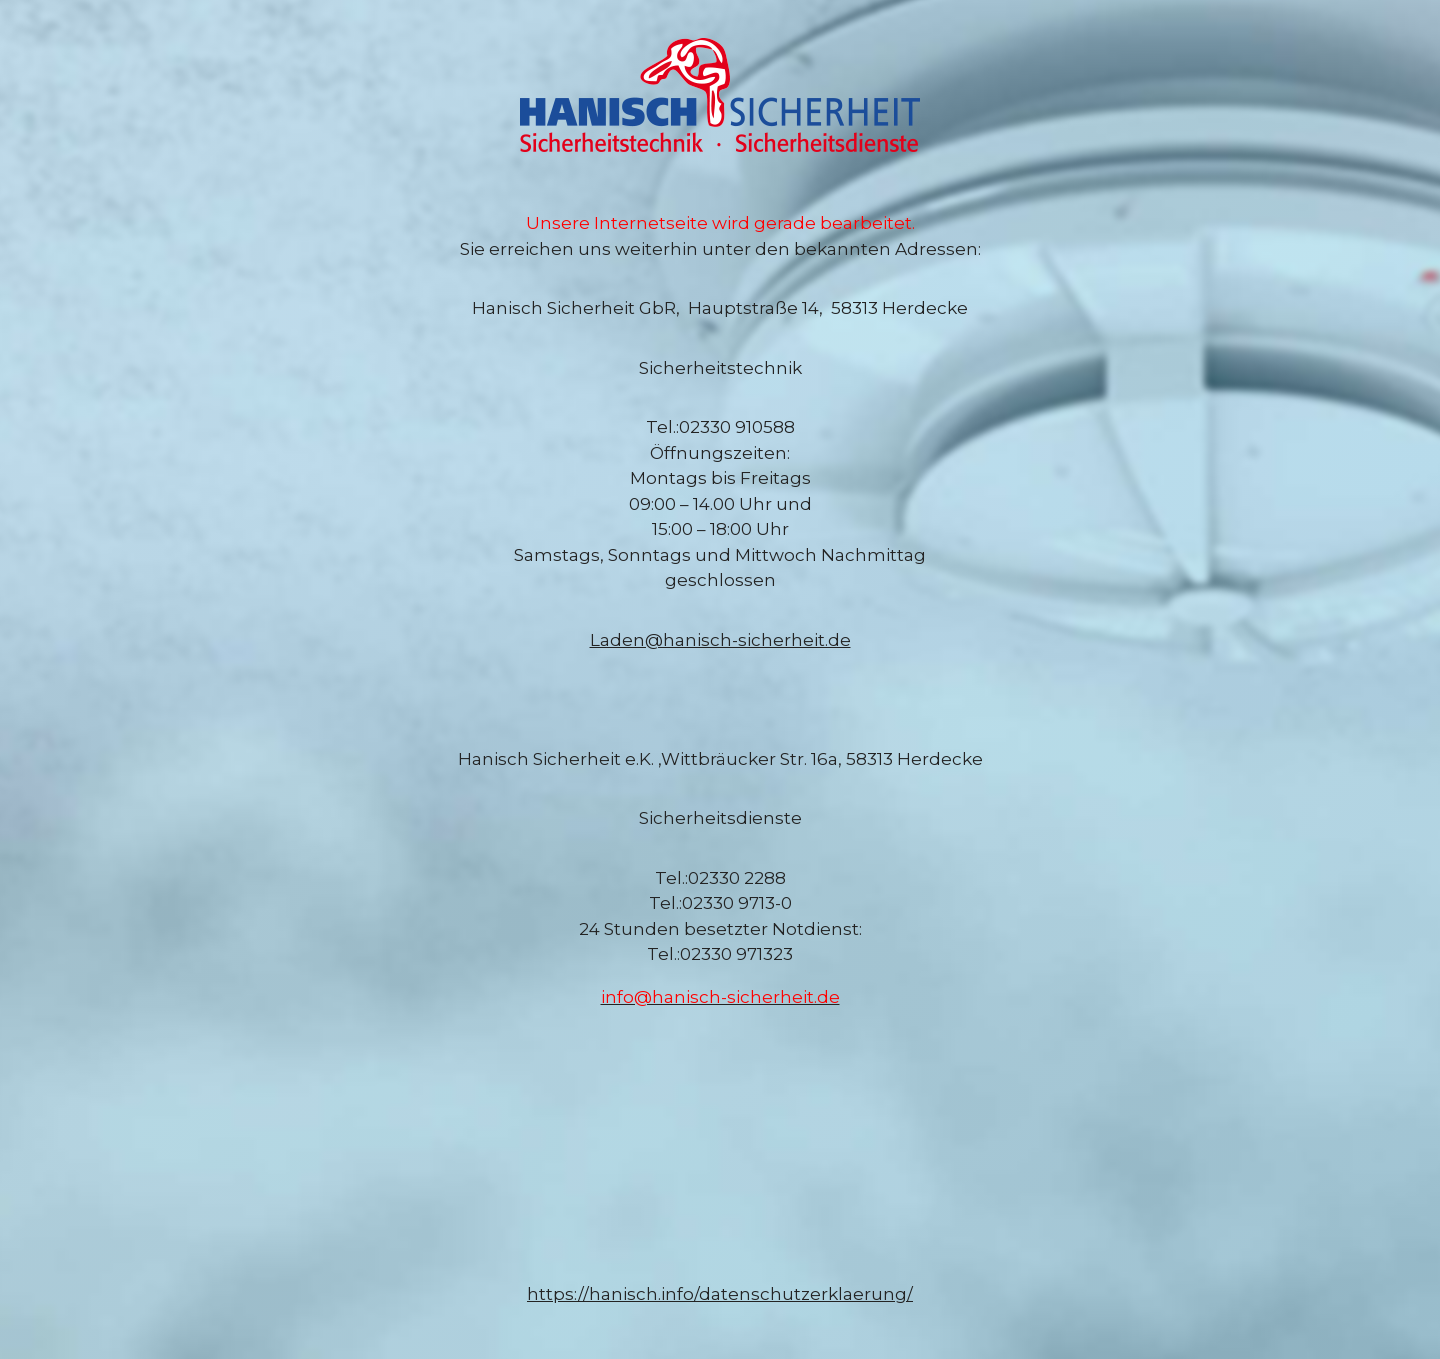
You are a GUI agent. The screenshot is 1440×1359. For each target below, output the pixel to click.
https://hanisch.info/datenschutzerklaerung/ (720, 1294)
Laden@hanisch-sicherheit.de (720, 640)
